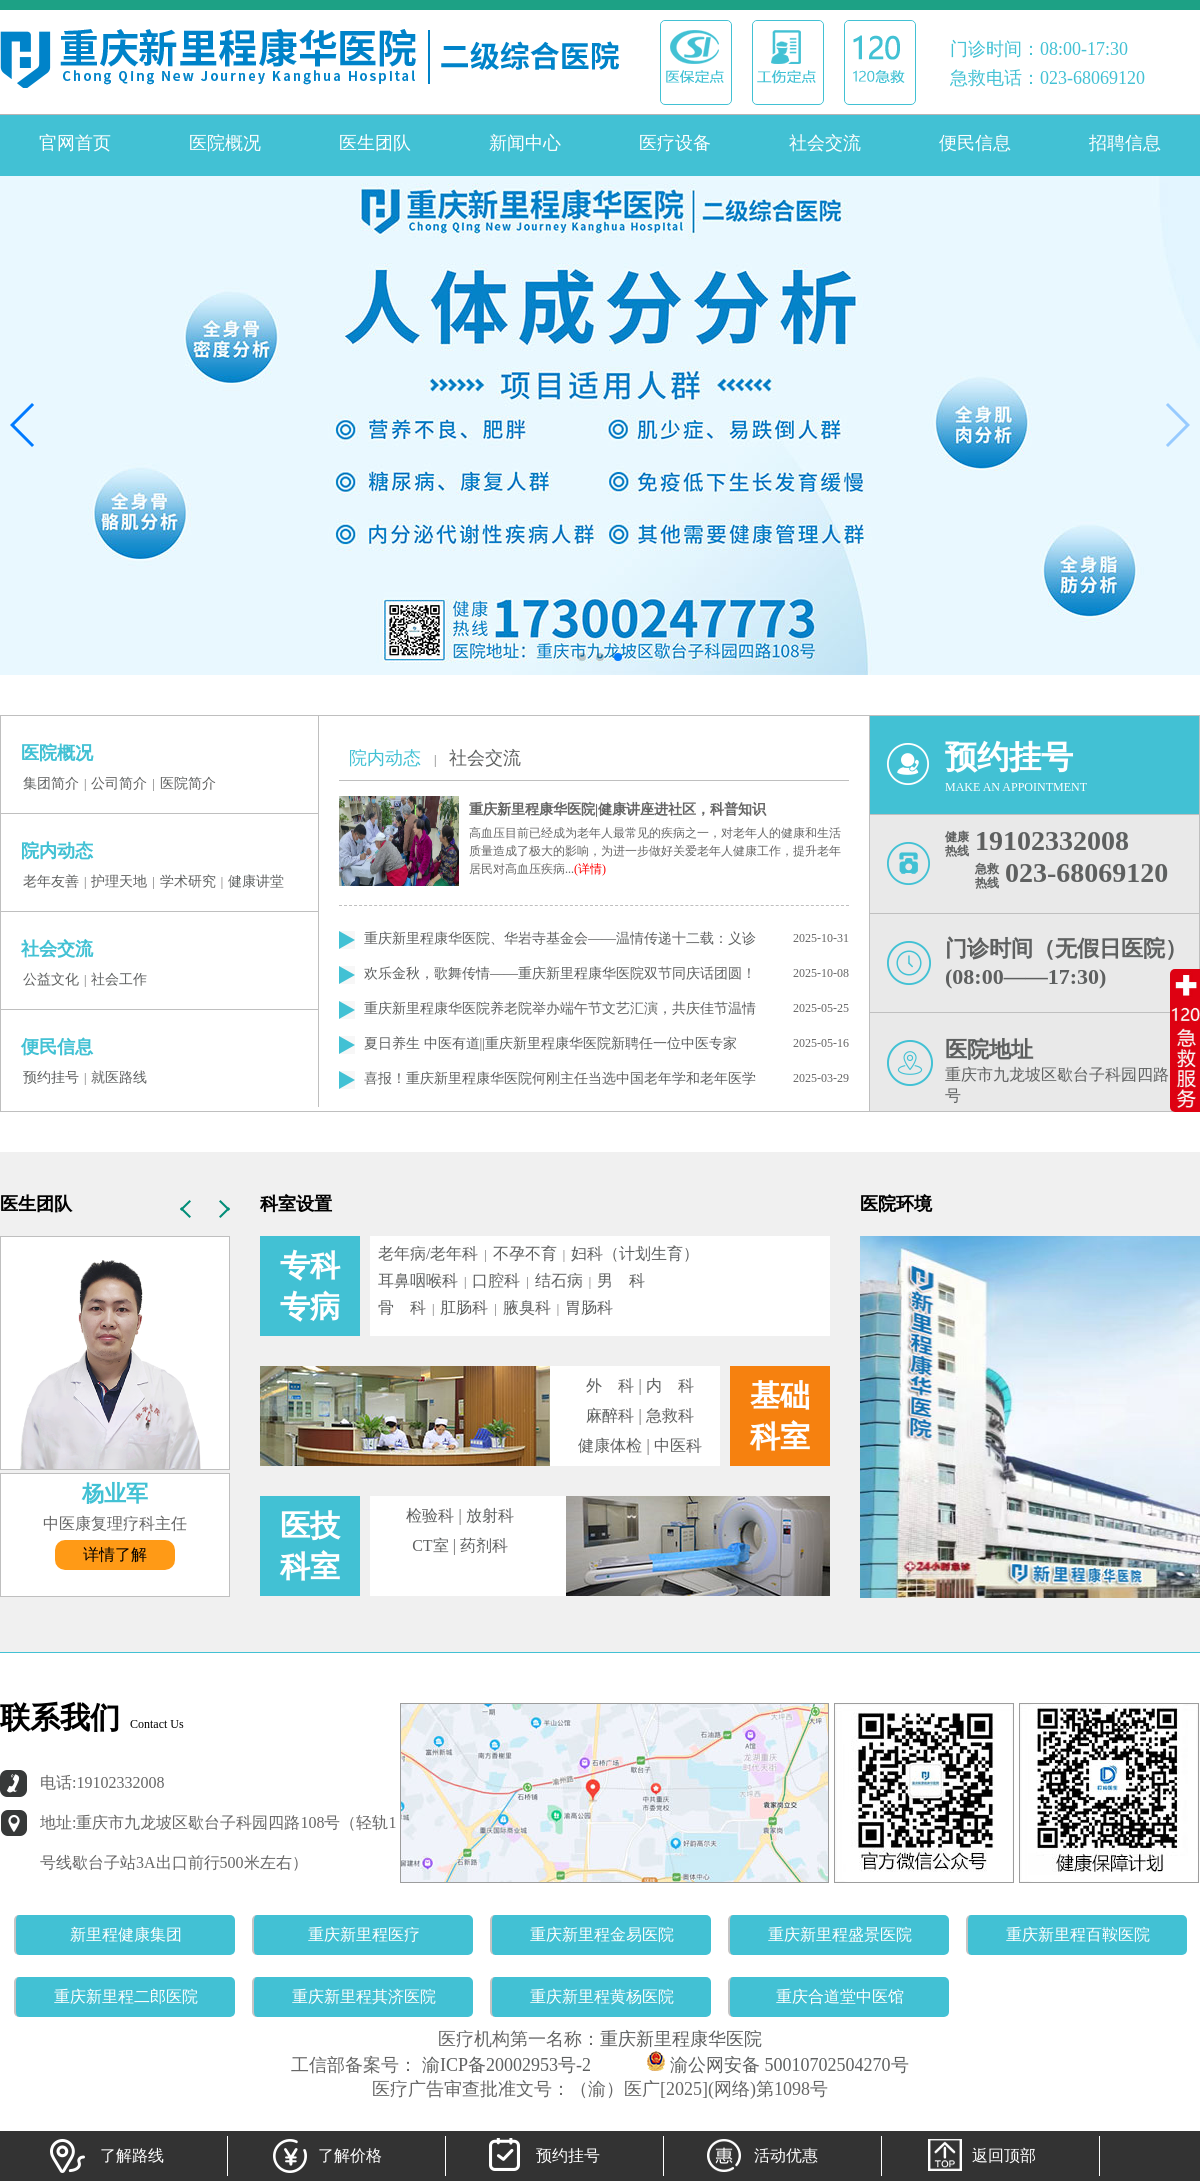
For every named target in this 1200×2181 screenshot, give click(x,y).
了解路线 (107, 2156)
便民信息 (975, 143)
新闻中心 (525, 143)
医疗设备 (675, 143)
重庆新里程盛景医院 (840, 1934)
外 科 (610, 1385)
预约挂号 (51, 1077)
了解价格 (325, 2156)
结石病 (559, 1280)
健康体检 (610, 1445)
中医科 (678, 1445)
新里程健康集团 (126, 1934)
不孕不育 (525, 1253)
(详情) (590, 869)
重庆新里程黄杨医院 (602, 1996)
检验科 (430, 1515)
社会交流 (825, 143)
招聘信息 (1125, 143)
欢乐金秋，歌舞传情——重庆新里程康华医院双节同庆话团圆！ (560, 973)
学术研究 (188, 881)
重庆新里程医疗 (364, 1934)
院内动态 (385, 758)
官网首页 (75, 143)
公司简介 (119, 783)
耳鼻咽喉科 (418, 1280)
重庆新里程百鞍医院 (1078, 1934)
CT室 (430, 1545)
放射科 (490, 1515)
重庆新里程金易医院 (602, 1934)
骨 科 (402, 1307)
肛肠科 (464, 1307)
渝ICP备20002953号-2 (504, 2065)
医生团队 (375, 143)
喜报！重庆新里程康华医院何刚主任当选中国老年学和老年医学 (560, 1078)
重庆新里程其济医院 (364, 1996)
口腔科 (496, 1280)
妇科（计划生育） (635, 1253)
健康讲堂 (256, 881)
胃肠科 (589, 1307)
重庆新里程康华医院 (681, 2039)
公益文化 (51, 979)
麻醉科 (610, 1415)
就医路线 (119, 1077)
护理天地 (119, 881)
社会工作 (119, 979)
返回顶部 (979, 2156)
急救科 (670, 1415)
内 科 (670, 1385)
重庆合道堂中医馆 (840, 1996)
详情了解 (115, 1554)
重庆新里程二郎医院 (126, 1996)
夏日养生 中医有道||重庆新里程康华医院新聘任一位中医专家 (550, 1043)
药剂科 (484, 1545)
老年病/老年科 (428, 1253)
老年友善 (51, 881)
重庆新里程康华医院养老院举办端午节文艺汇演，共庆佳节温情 (560, 1008)
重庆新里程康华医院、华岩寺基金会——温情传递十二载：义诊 (560, 938)
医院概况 (225, 143)
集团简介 (51, 783)
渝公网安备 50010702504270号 (777, 2065)
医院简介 (188, 783)
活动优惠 (761, 2156)
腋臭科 (527, 1307)
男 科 (621, 1280)
